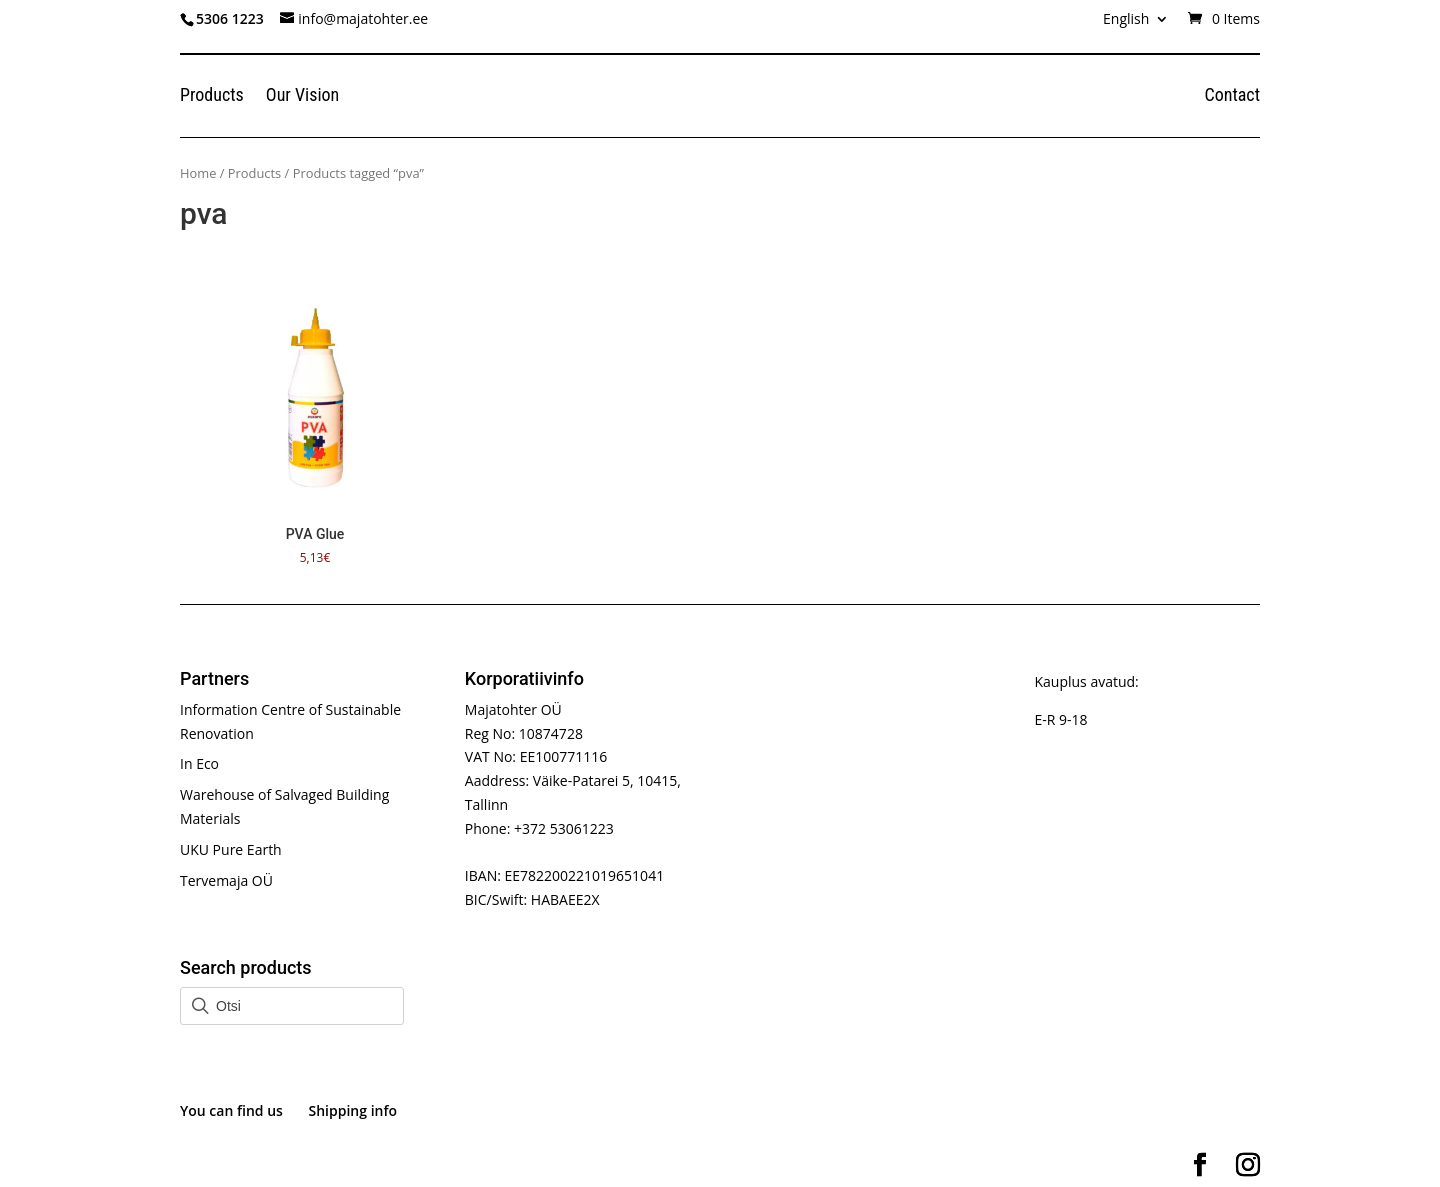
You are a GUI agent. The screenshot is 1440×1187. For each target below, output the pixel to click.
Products (212, 96)
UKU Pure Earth (231, 849)
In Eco (199, 763)
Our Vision (302, 96)
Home (198, 173)
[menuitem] (1136, 24)
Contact (1232, 96)
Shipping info (353, 1110)
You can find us (231, 1110)
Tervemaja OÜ (226, 880)
